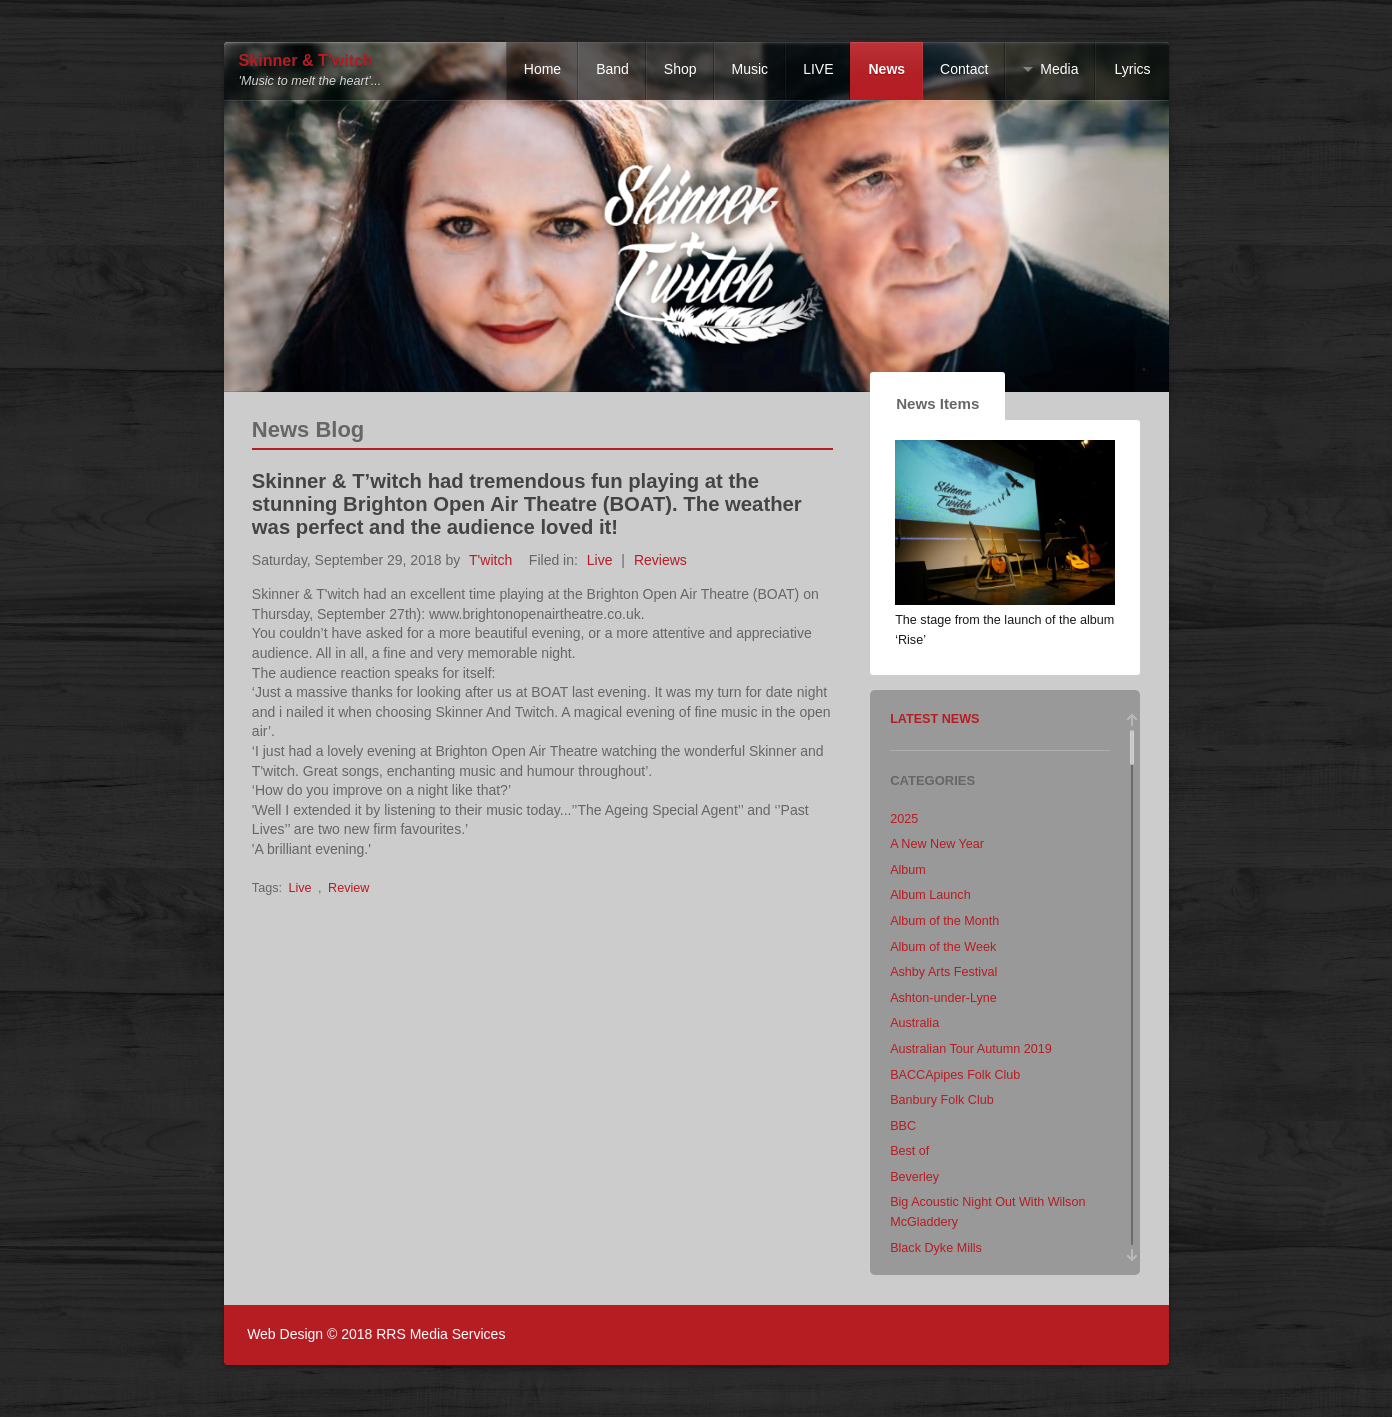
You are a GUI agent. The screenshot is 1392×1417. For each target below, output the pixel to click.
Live (600, 560)
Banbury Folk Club (942, 1100)
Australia (914, 1023)
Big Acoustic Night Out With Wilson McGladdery (987, 1212)
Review (348, 888)
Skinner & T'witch (306, 60)
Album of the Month (944, 921)
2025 (904, 819)
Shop (680, 69)
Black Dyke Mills (936, 1248)
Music (750, 69)
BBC (903, 1126)
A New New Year (937, 844)
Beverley (914, 1177)
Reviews (660, 560)
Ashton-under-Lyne (943, 998)
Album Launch (930, 895)
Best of (909, 1151)
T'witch (490, 560)
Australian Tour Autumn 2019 (971, 1049)
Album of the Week (943, 947)
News (886, 69)
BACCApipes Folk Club (955, 1075)
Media (1059, 69)
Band (612, 69)
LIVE (818, 69)
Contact (964, 69)
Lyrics (1132, 69)
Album (908, 870)
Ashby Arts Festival (943, 972)
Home (542, 69)
